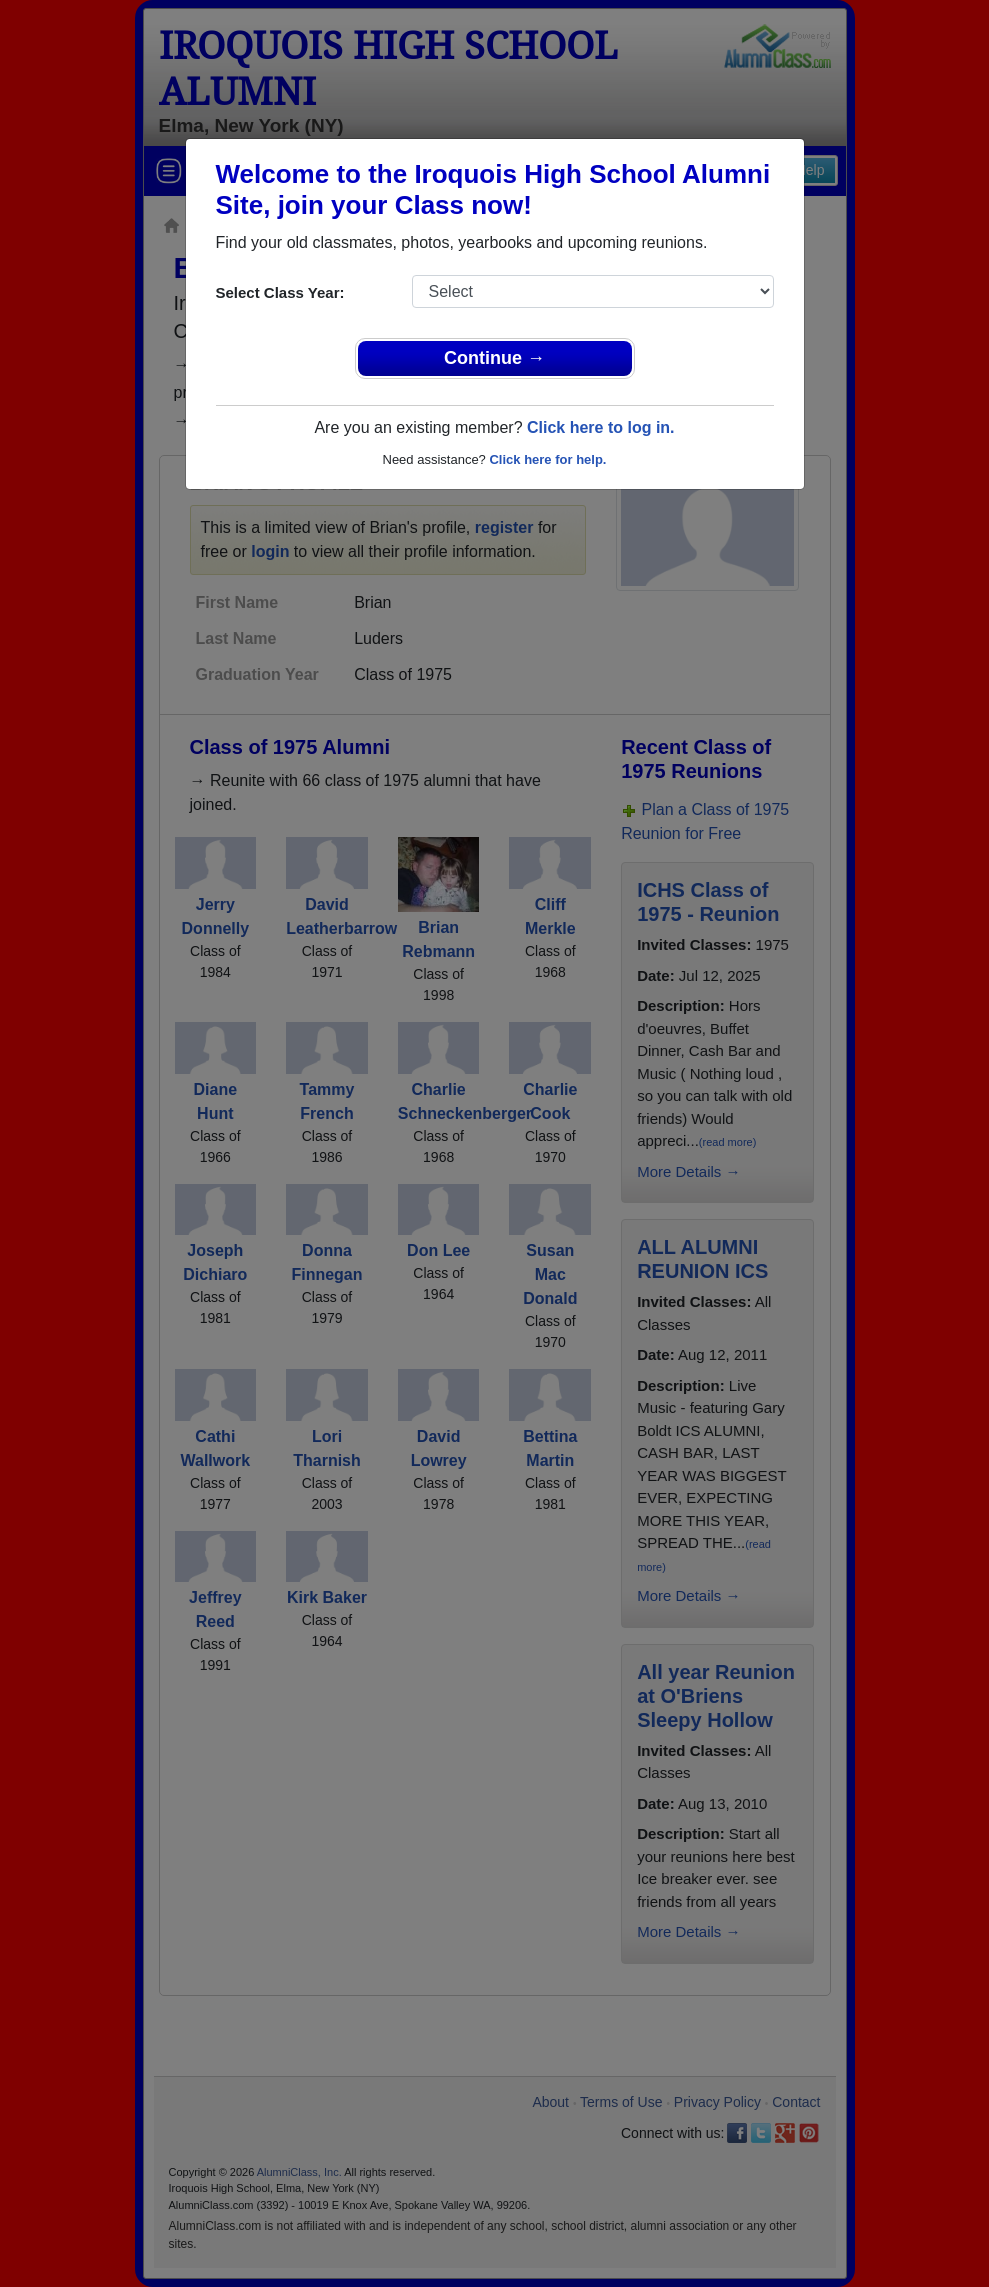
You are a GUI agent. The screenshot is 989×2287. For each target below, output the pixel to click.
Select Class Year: (280, 292)
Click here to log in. (601, 427)
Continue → (494, 358)
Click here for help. (547, 459)
